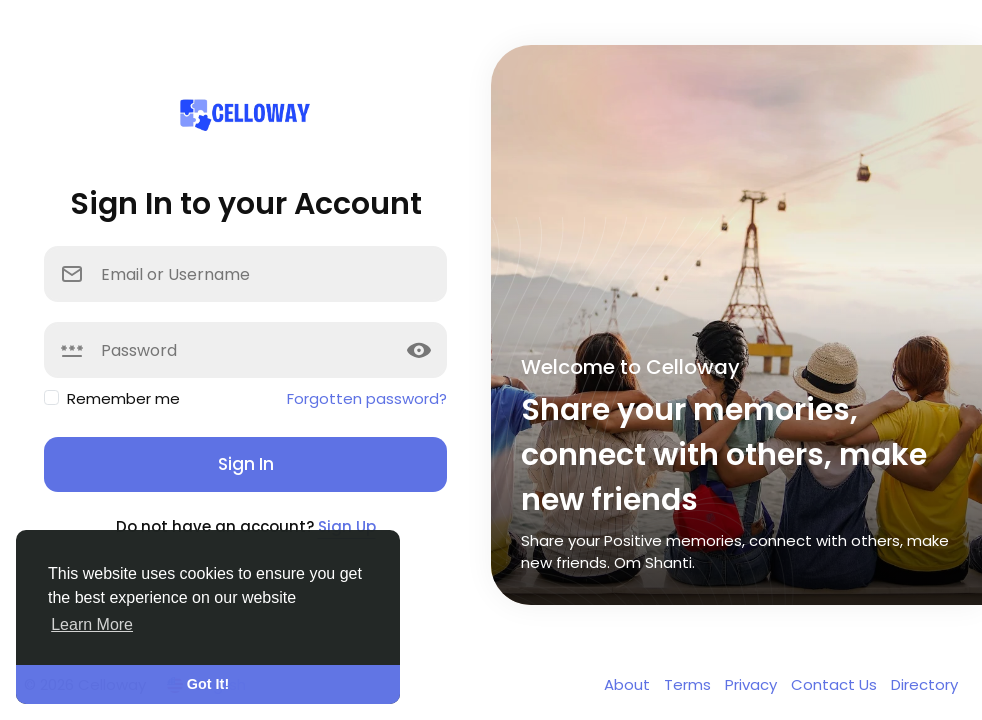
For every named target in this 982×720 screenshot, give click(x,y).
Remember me (123, 398)
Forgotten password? (367, 398)
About (629, 684)
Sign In (246, 464)
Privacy (753, 684)
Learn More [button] (92, 624)
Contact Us (836, 684)
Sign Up (347, 526)
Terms (689, 684)
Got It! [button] (208, 684)
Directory (924, 684)
